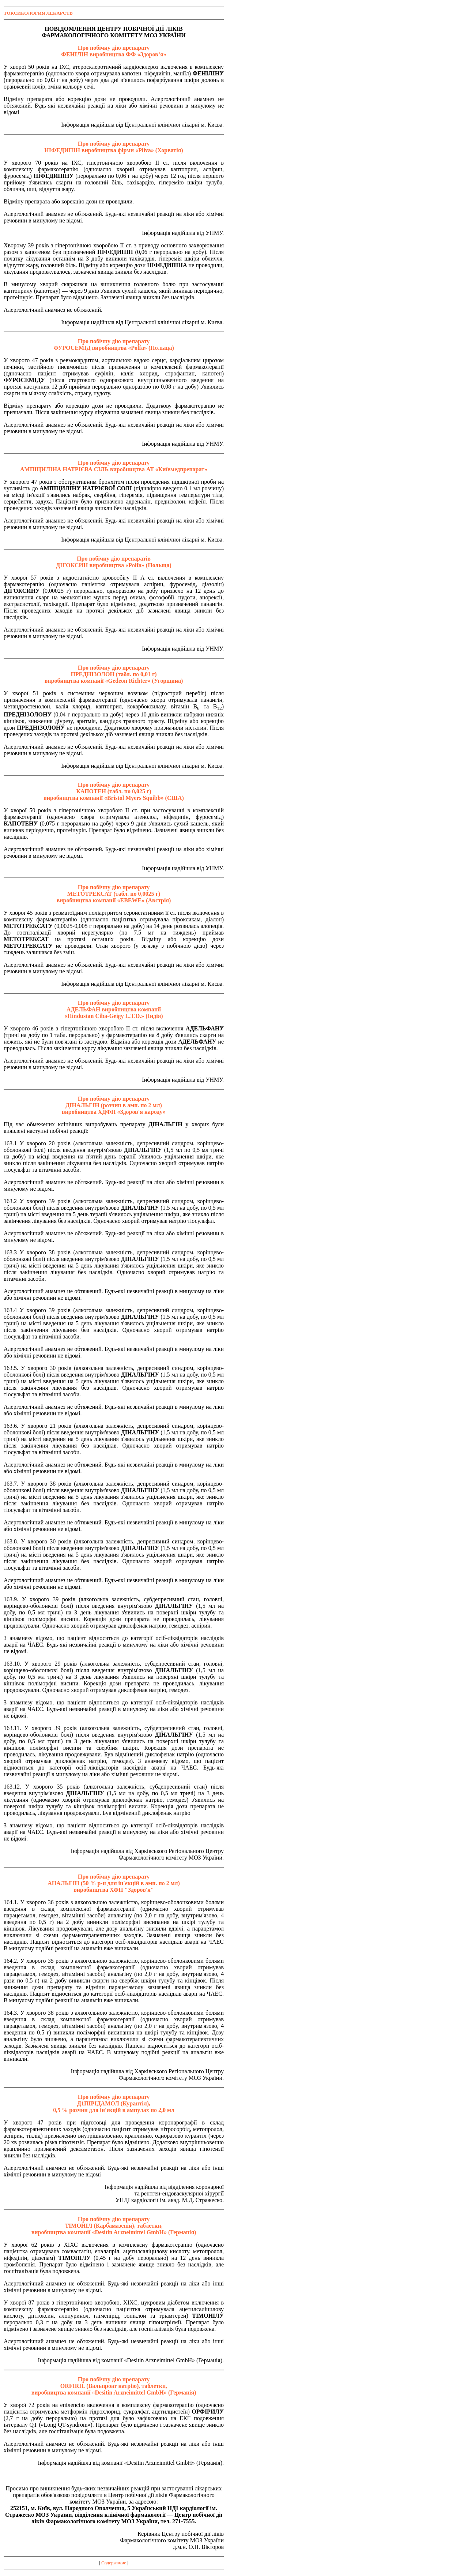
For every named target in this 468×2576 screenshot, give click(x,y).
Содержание (113, 2562)
